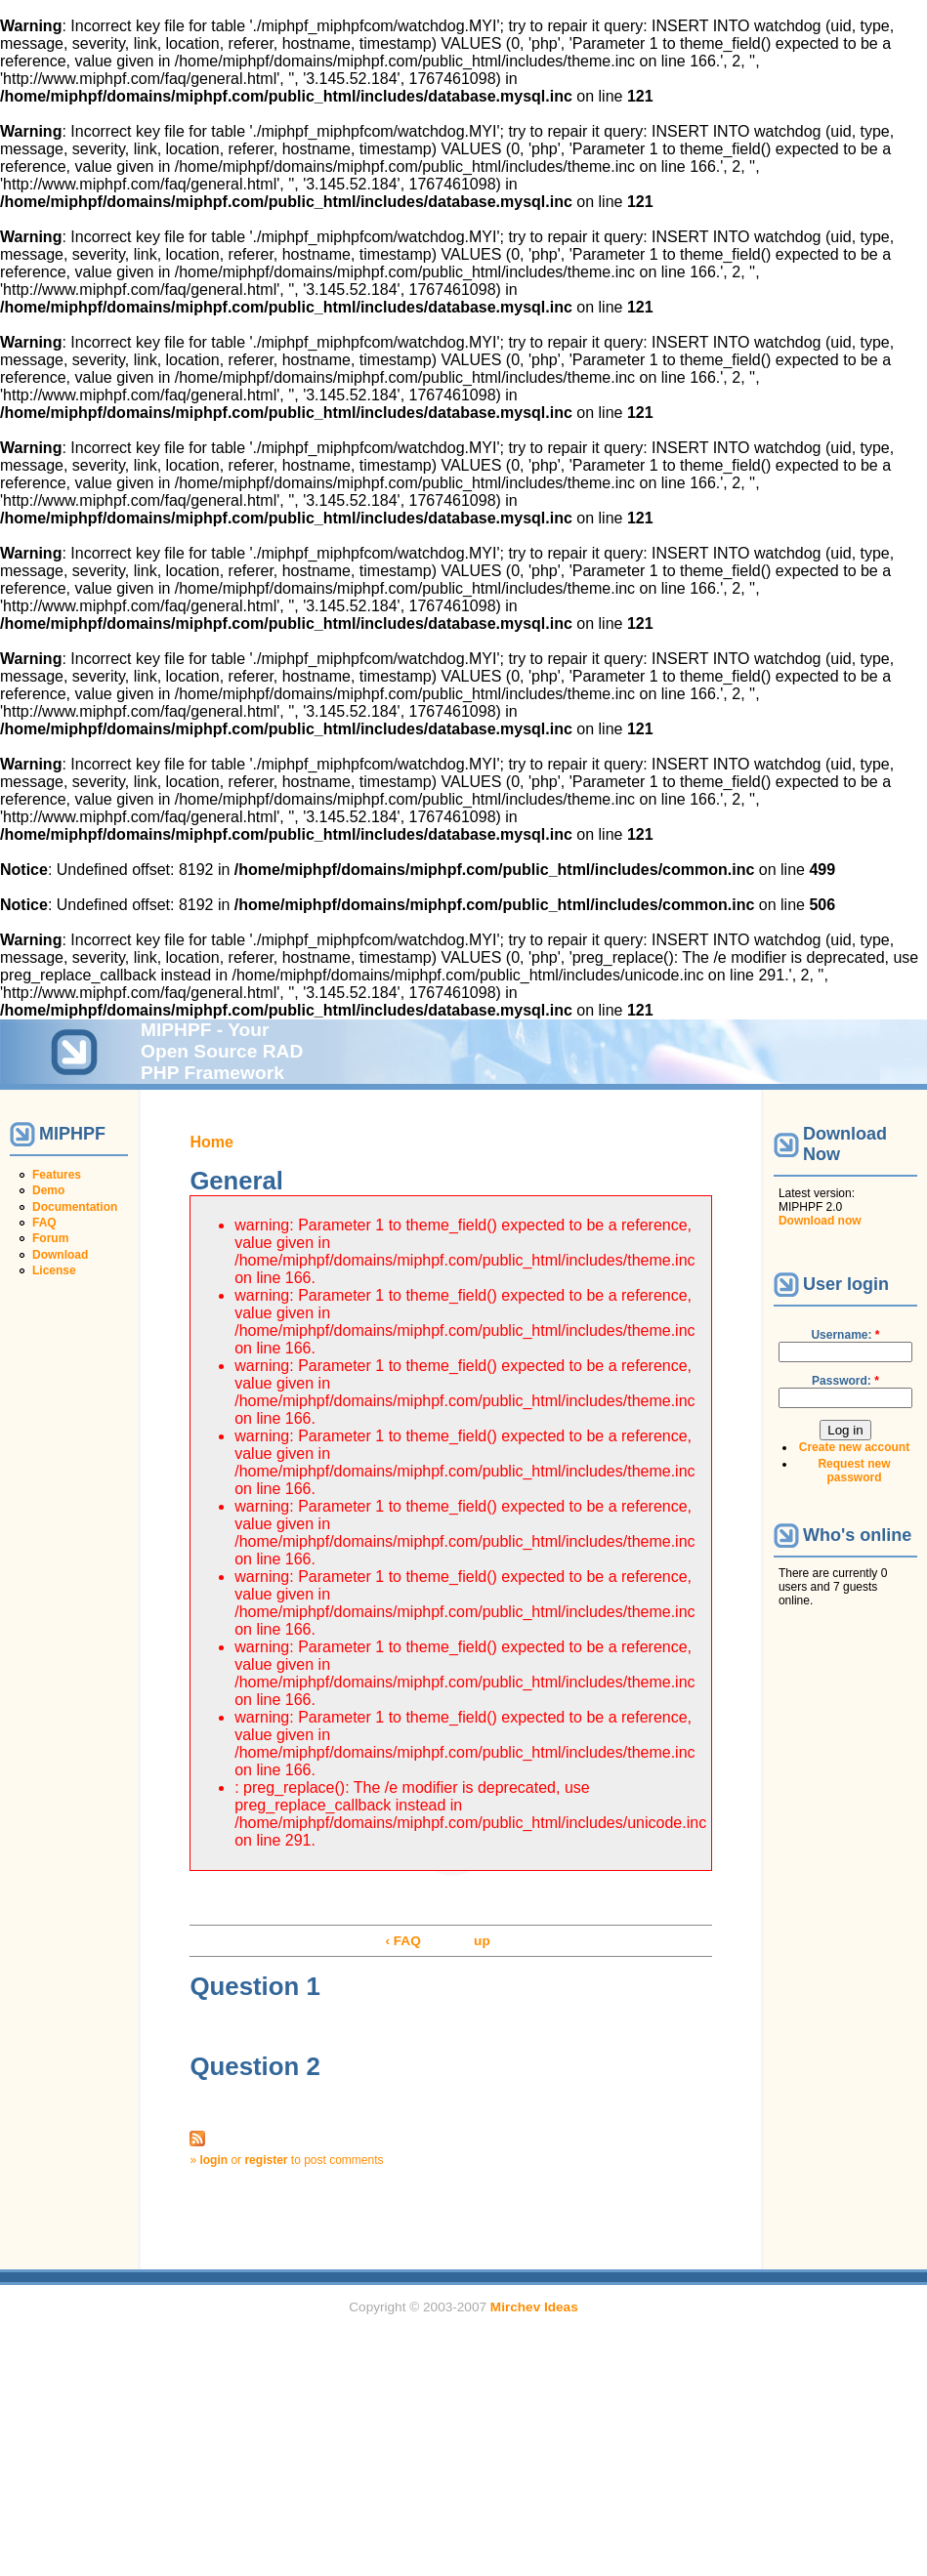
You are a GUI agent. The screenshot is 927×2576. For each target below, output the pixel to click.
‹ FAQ (402, 1940)
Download (60, 1255)
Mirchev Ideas (534, 2307)
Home (211, 1142)
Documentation (74, 1207)
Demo (48, 1190)
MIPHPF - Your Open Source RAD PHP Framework (222, 1051)
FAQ (44, 1222)
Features (56, 1175)
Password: (845, 1381)
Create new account (854, 1447)
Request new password (854, 1470)
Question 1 (254, 1986)
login (213, 2160)
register (265, 2160)
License (54, 1270)
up (482, 1940)
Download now (820, 1220)
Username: (845, 1335)
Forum (50, 1238)
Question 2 (254, 2066)
